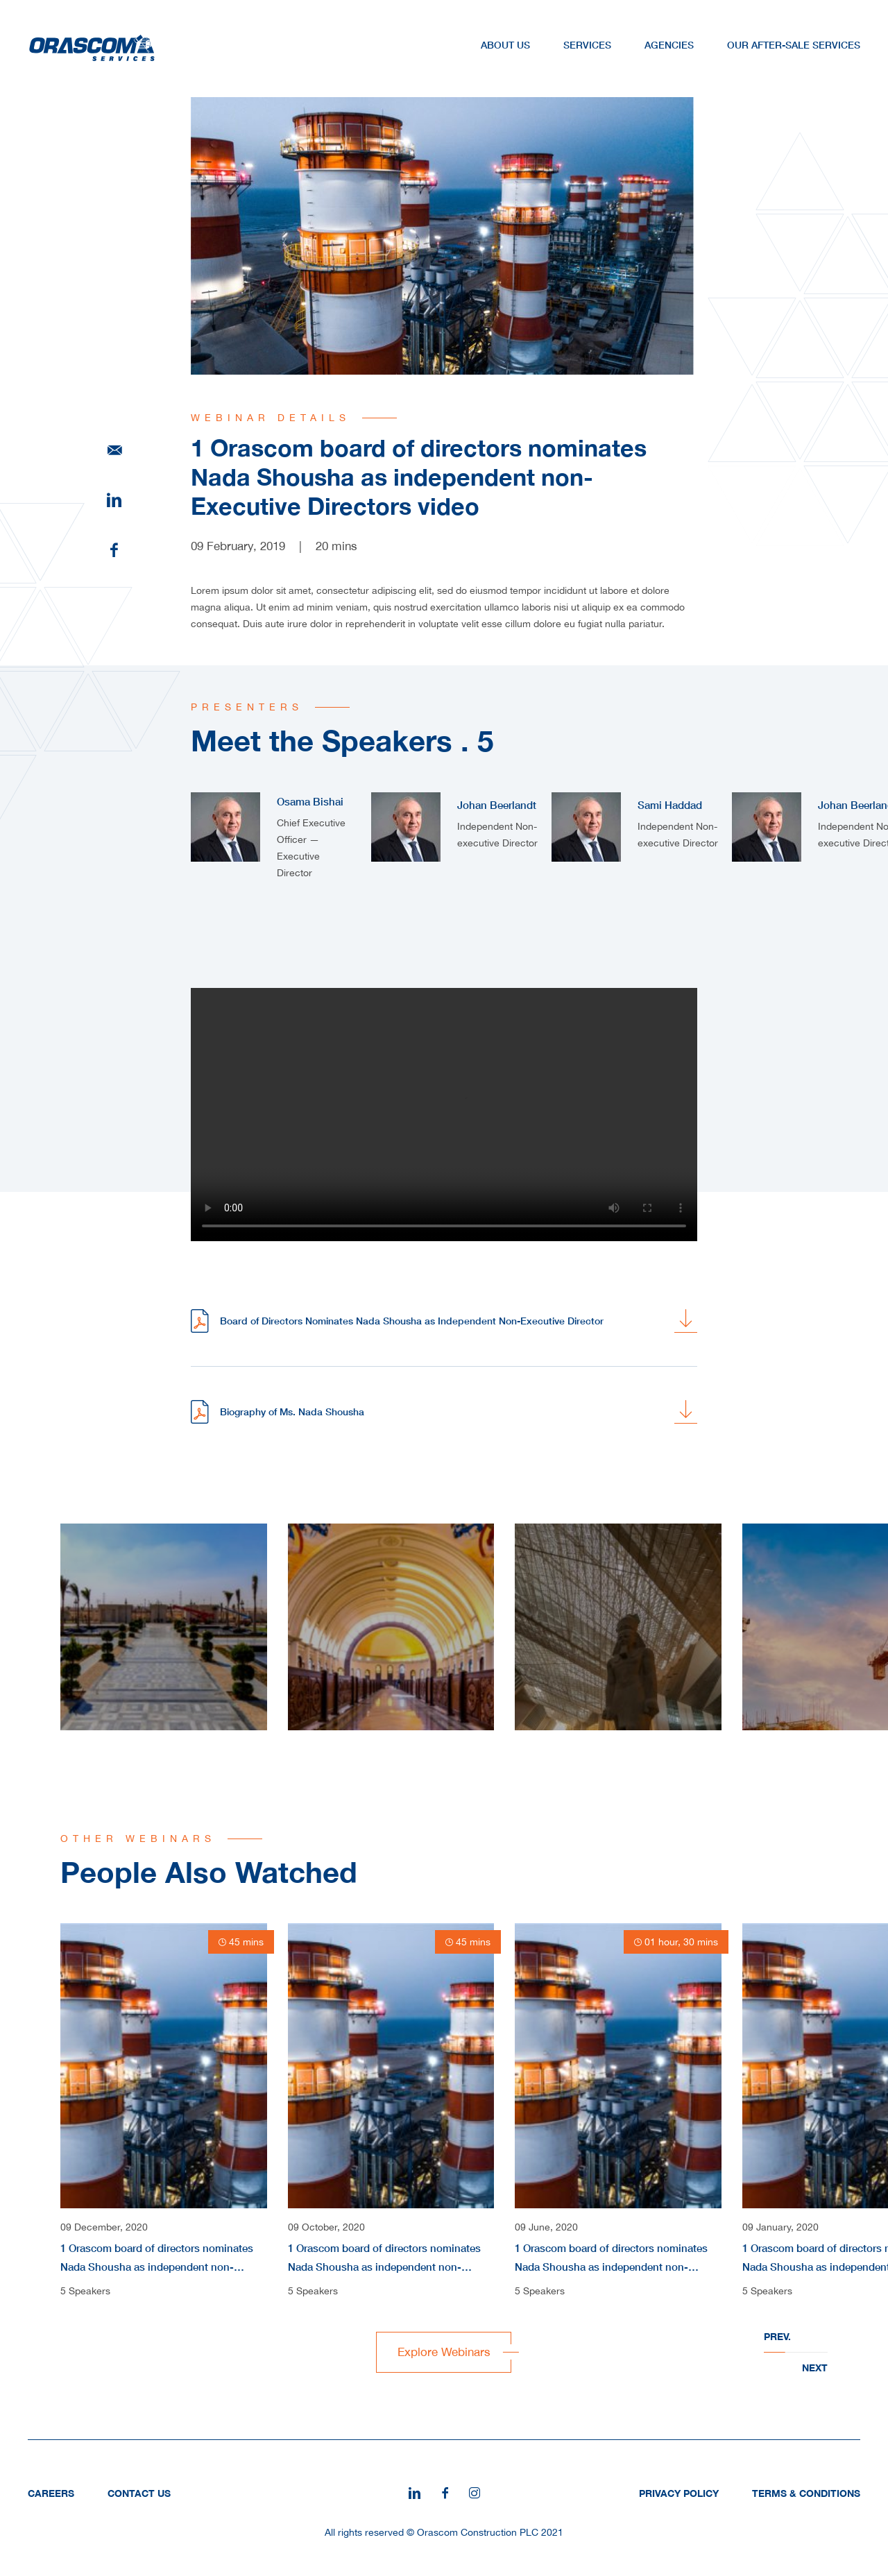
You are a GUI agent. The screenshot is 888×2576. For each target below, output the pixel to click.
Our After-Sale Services (793, 45)
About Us (505, 45)
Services (587, 45)
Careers (51, 2493)
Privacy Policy (679, 2493)
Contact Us (139, 2493)
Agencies (669, 45)
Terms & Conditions (806, 2493)
